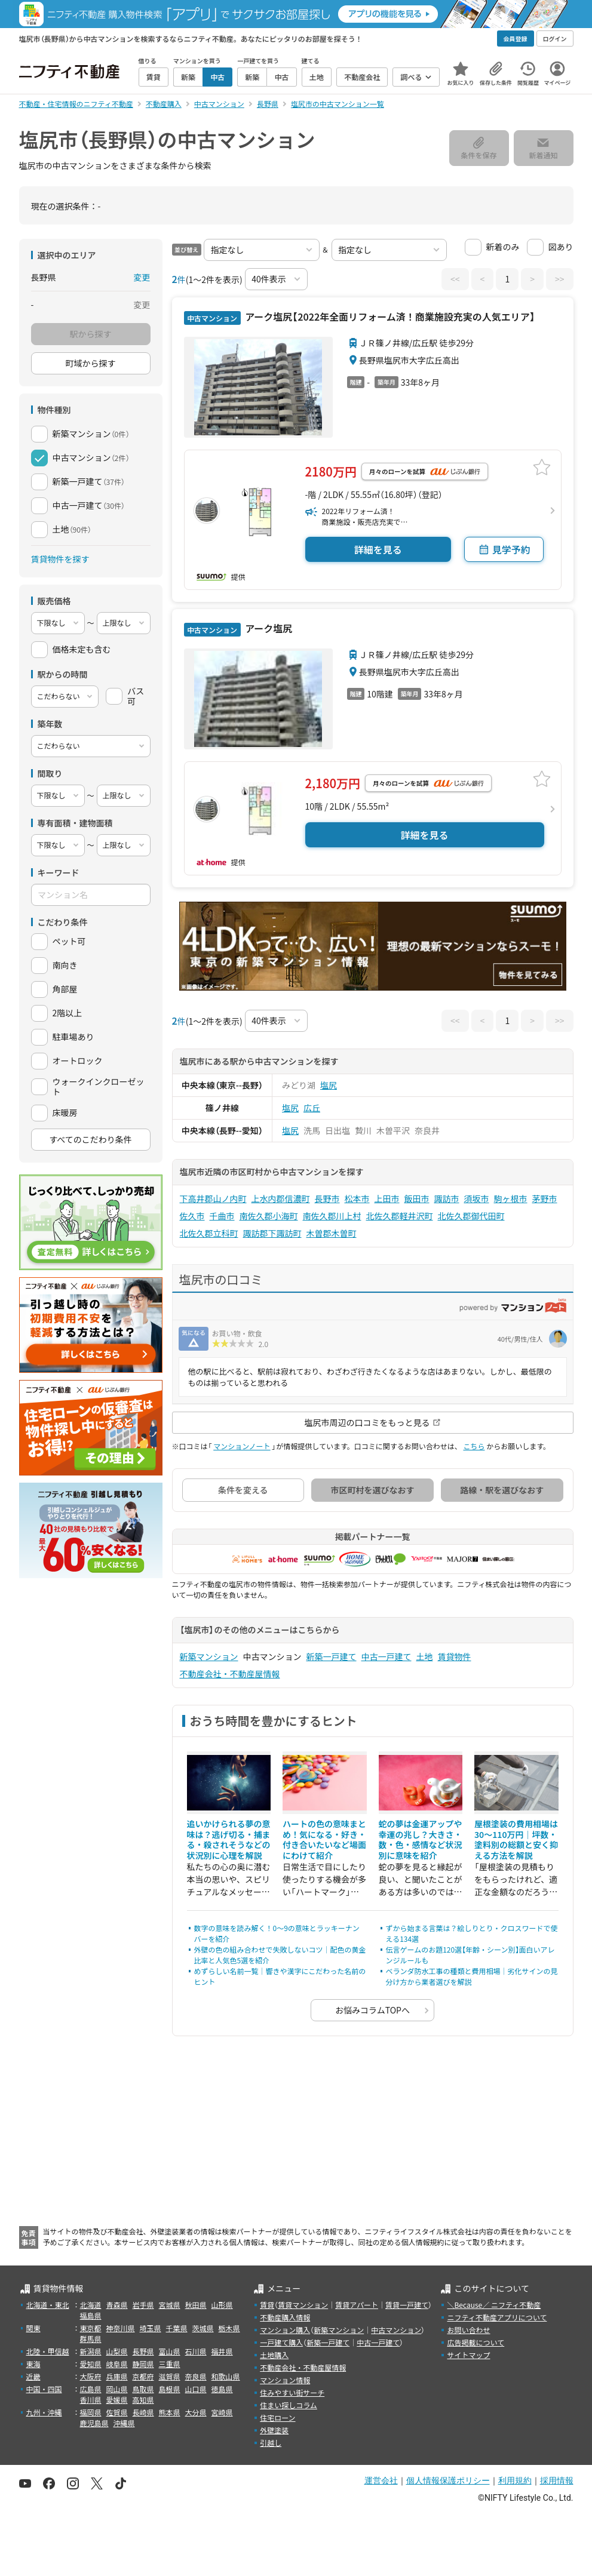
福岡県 (91, 2412)
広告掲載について (475, 2342)
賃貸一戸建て (406, 2305)
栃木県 (229, 2328)
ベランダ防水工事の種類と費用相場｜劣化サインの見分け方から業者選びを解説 (472, 1976)
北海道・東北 (47, 2305)
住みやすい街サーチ (292, 2392)
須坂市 (476, 1198)
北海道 (91, 2305)
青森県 (117, 2305)
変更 (142, 277)
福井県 (222, 2351)
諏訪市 (446, 1198)
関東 (33, 2328)
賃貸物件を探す (60, 559)
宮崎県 (222, 2412)
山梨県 (117, 2351)
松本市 (357, 1198)
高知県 (143, 2399)
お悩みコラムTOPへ (372, 2010)
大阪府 (91, 2376)
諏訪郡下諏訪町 (272, 1233)
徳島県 (222, 2389)
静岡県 (143, 2364)
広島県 (91, 2389)
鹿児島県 (94, 2423)
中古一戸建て (386, 1656)
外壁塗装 (274, 2430)
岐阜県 (117, 2364)
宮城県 (169, 2305)
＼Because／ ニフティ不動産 (494, 2305)
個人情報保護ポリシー (448, 2480)
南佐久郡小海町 (269, 1216)
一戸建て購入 (281, 2342)
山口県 (196, 2389)
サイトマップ (468, 2355)
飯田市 (417, 1198)
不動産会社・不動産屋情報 (230, 1674)
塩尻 (328, 1085)
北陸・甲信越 (47, 2351)
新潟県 (91, 2351)
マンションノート (241, 1446)
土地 (424, 1656)
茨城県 (203, 2328)
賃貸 (267, 2305)
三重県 (169, 2364)
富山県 (169, 2351)
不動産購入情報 (285, 2317)
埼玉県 (150, 2328)
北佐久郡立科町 (209, 1233)
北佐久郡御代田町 (471, 1216)
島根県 (169, 2389)
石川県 (196, 2351)
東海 (33, 2364)
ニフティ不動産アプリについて (497, 2317)
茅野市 (544, 1198)
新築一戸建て (331, 1656)
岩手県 (143, 2305)
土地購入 (274, 2355)
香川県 (91, 2399)
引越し (270, 2442)
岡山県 (117, 2389)
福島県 (91, 2315)
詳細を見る (378, 549)
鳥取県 (143, 2389)
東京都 (91, 2328)
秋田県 (196, 2305)
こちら (473, 1446)
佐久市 (192, 1216)
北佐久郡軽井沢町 (399, 1216)
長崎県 (143, 2412)
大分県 (196, 2412)
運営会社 (381, 2480)
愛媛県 (117, 2399)
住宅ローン (277, 2417)
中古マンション (396, 2330)
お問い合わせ (468, 2330)
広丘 (311, 1108)
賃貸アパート (356, 2305)
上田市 (387, 1198)
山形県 (222, 2305)
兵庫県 (117, 2376)
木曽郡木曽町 (331, 1233)
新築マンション (209, 1656)
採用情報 (556, 2480)
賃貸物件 (454, 1656)
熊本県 (169, 2412)
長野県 (143, 2351)
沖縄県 (124, 2423)
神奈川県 (120, 2328)
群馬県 (91, 2339)
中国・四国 (44, 2389)
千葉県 (177, 2328)
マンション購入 (285, 2330)
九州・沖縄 (44, 2412)
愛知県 (91, 2364)
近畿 (33, 2376)
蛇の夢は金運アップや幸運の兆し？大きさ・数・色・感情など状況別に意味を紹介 (420, 1839)
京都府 (143, 2376)
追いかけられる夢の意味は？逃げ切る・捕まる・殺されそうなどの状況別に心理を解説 (229, 1839)
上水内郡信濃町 (280, 1198)
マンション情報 (285, 2380)
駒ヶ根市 (510, 1198)
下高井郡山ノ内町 (213, 1198)
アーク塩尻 (268, 628)
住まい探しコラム (288, 2405)
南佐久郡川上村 (332, 1216)
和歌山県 (225, 2376)
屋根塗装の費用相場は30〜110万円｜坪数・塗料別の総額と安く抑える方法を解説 (516, 1839)
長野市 (327, 1198)
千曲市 (222, 1216)
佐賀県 (117, 2412)
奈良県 (196, 2376)
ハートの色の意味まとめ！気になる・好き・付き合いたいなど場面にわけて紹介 (324, 1839)
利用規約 (515, 2480)
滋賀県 (169, 2376)
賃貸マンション (303, 2305)
